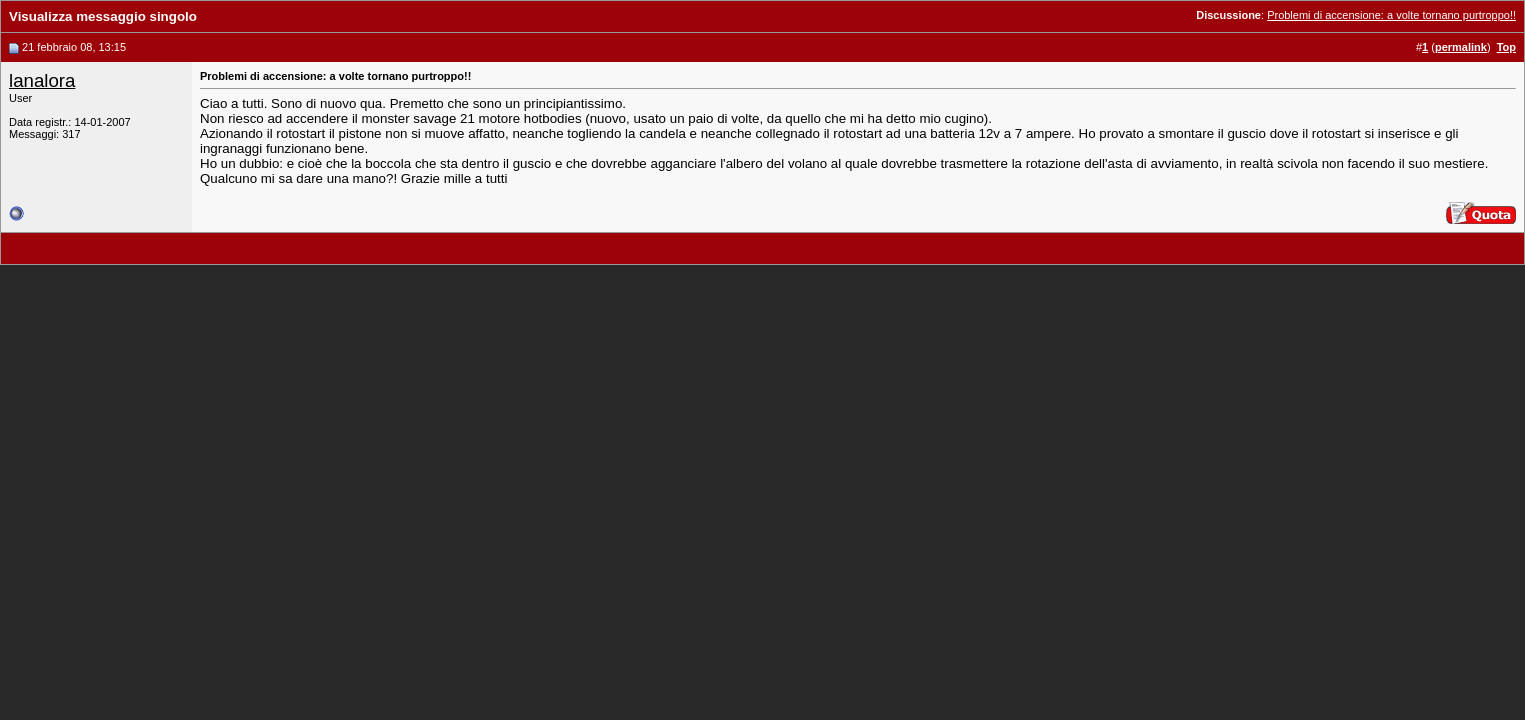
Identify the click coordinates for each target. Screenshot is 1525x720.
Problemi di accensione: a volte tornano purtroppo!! (1391, 15)
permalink (1461, 47)
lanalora (42, 80)
